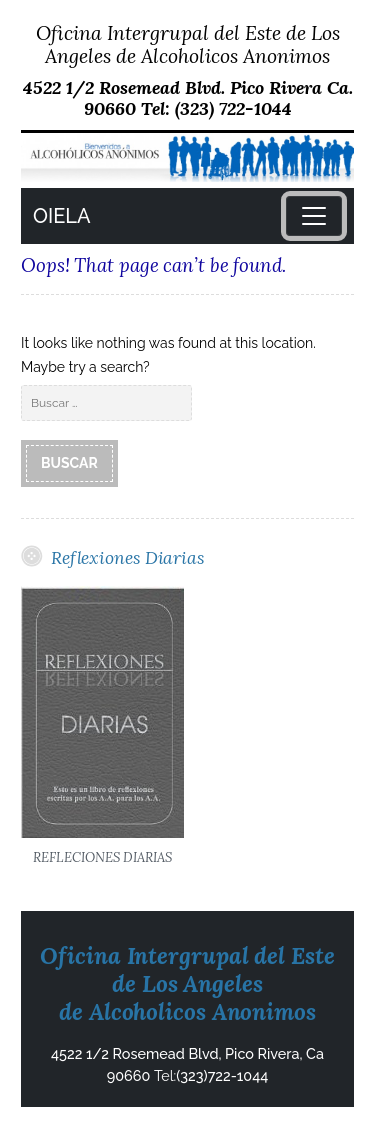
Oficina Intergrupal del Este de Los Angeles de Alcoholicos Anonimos (188, 44)
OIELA (61, 216)
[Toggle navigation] (314, 216)
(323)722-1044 (222, 1075)
